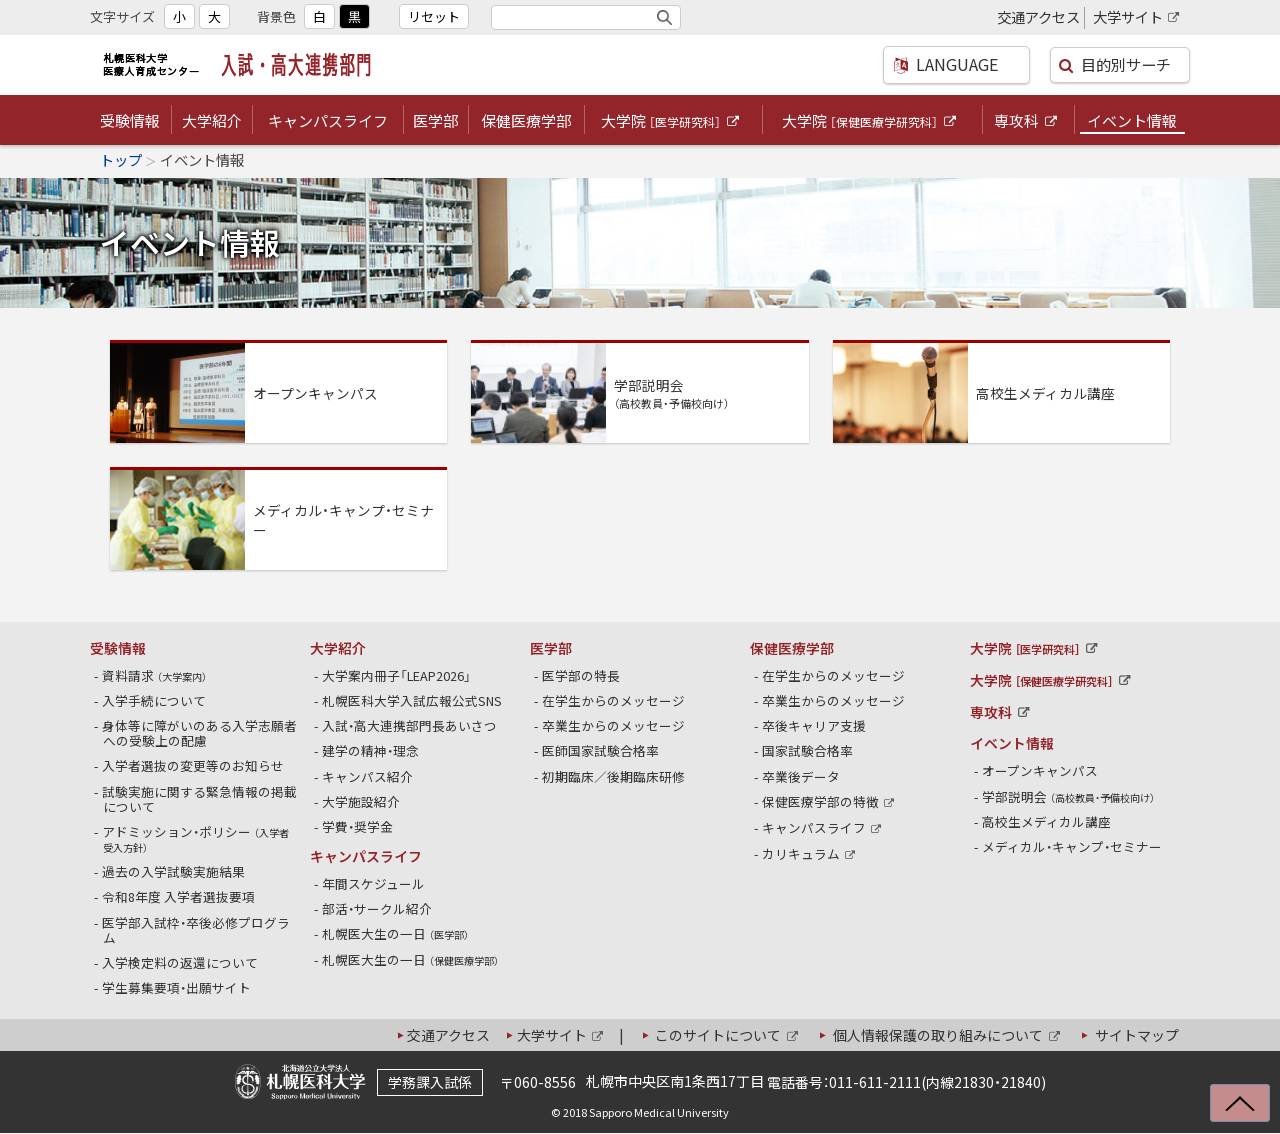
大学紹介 (212, 121)
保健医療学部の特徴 (830, 801)
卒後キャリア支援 (814, 725)
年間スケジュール (374, 883)
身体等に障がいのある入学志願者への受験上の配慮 (200, 733)
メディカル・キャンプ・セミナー (1072, 846)
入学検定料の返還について (180, 962)
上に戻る (1231, 1113)
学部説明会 (1069, 796)
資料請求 (155, 675)
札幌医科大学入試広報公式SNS (412, 700)
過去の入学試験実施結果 (174, 871)
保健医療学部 (526, 121)
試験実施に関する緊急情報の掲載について (200, 799)
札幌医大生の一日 (396, 933)
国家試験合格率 (808, 750)
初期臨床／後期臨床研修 (614, 776)
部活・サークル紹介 (377, 908)
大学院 (671, 122)
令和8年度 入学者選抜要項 (179, 896)
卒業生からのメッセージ (614, 725)
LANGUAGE (950, 64)
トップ (121, 160)
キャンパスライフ (328, 121)
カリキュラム (810, 853)
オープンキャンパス (1040, 770)
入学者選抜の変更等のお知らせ (193, 765)
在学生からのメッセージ (614, 700)
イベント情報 (1132, 121)
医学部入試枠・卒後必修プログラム (196, 930)
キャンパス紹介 (368, 776)
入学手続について (154, 700)
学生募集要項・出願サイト (177, 987)
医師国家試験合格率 (601, 750)
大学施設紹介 (361, 801)
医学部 (435, 121)
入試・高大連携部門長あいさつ (410, 725)
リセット (434, 16)
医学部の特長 (581, 675)
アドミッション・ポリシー (196, 838)
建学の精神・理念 (371, 750)
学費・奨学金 (358, 826)
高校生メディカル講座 (1047, 821)
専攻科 (1027, 122)
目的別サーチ (1125, 64)
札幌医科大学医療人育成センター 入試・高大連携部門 (242, 64)
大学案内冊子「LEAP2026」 (397, 675)
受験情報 (130, 121)
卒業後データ (801, 776)
